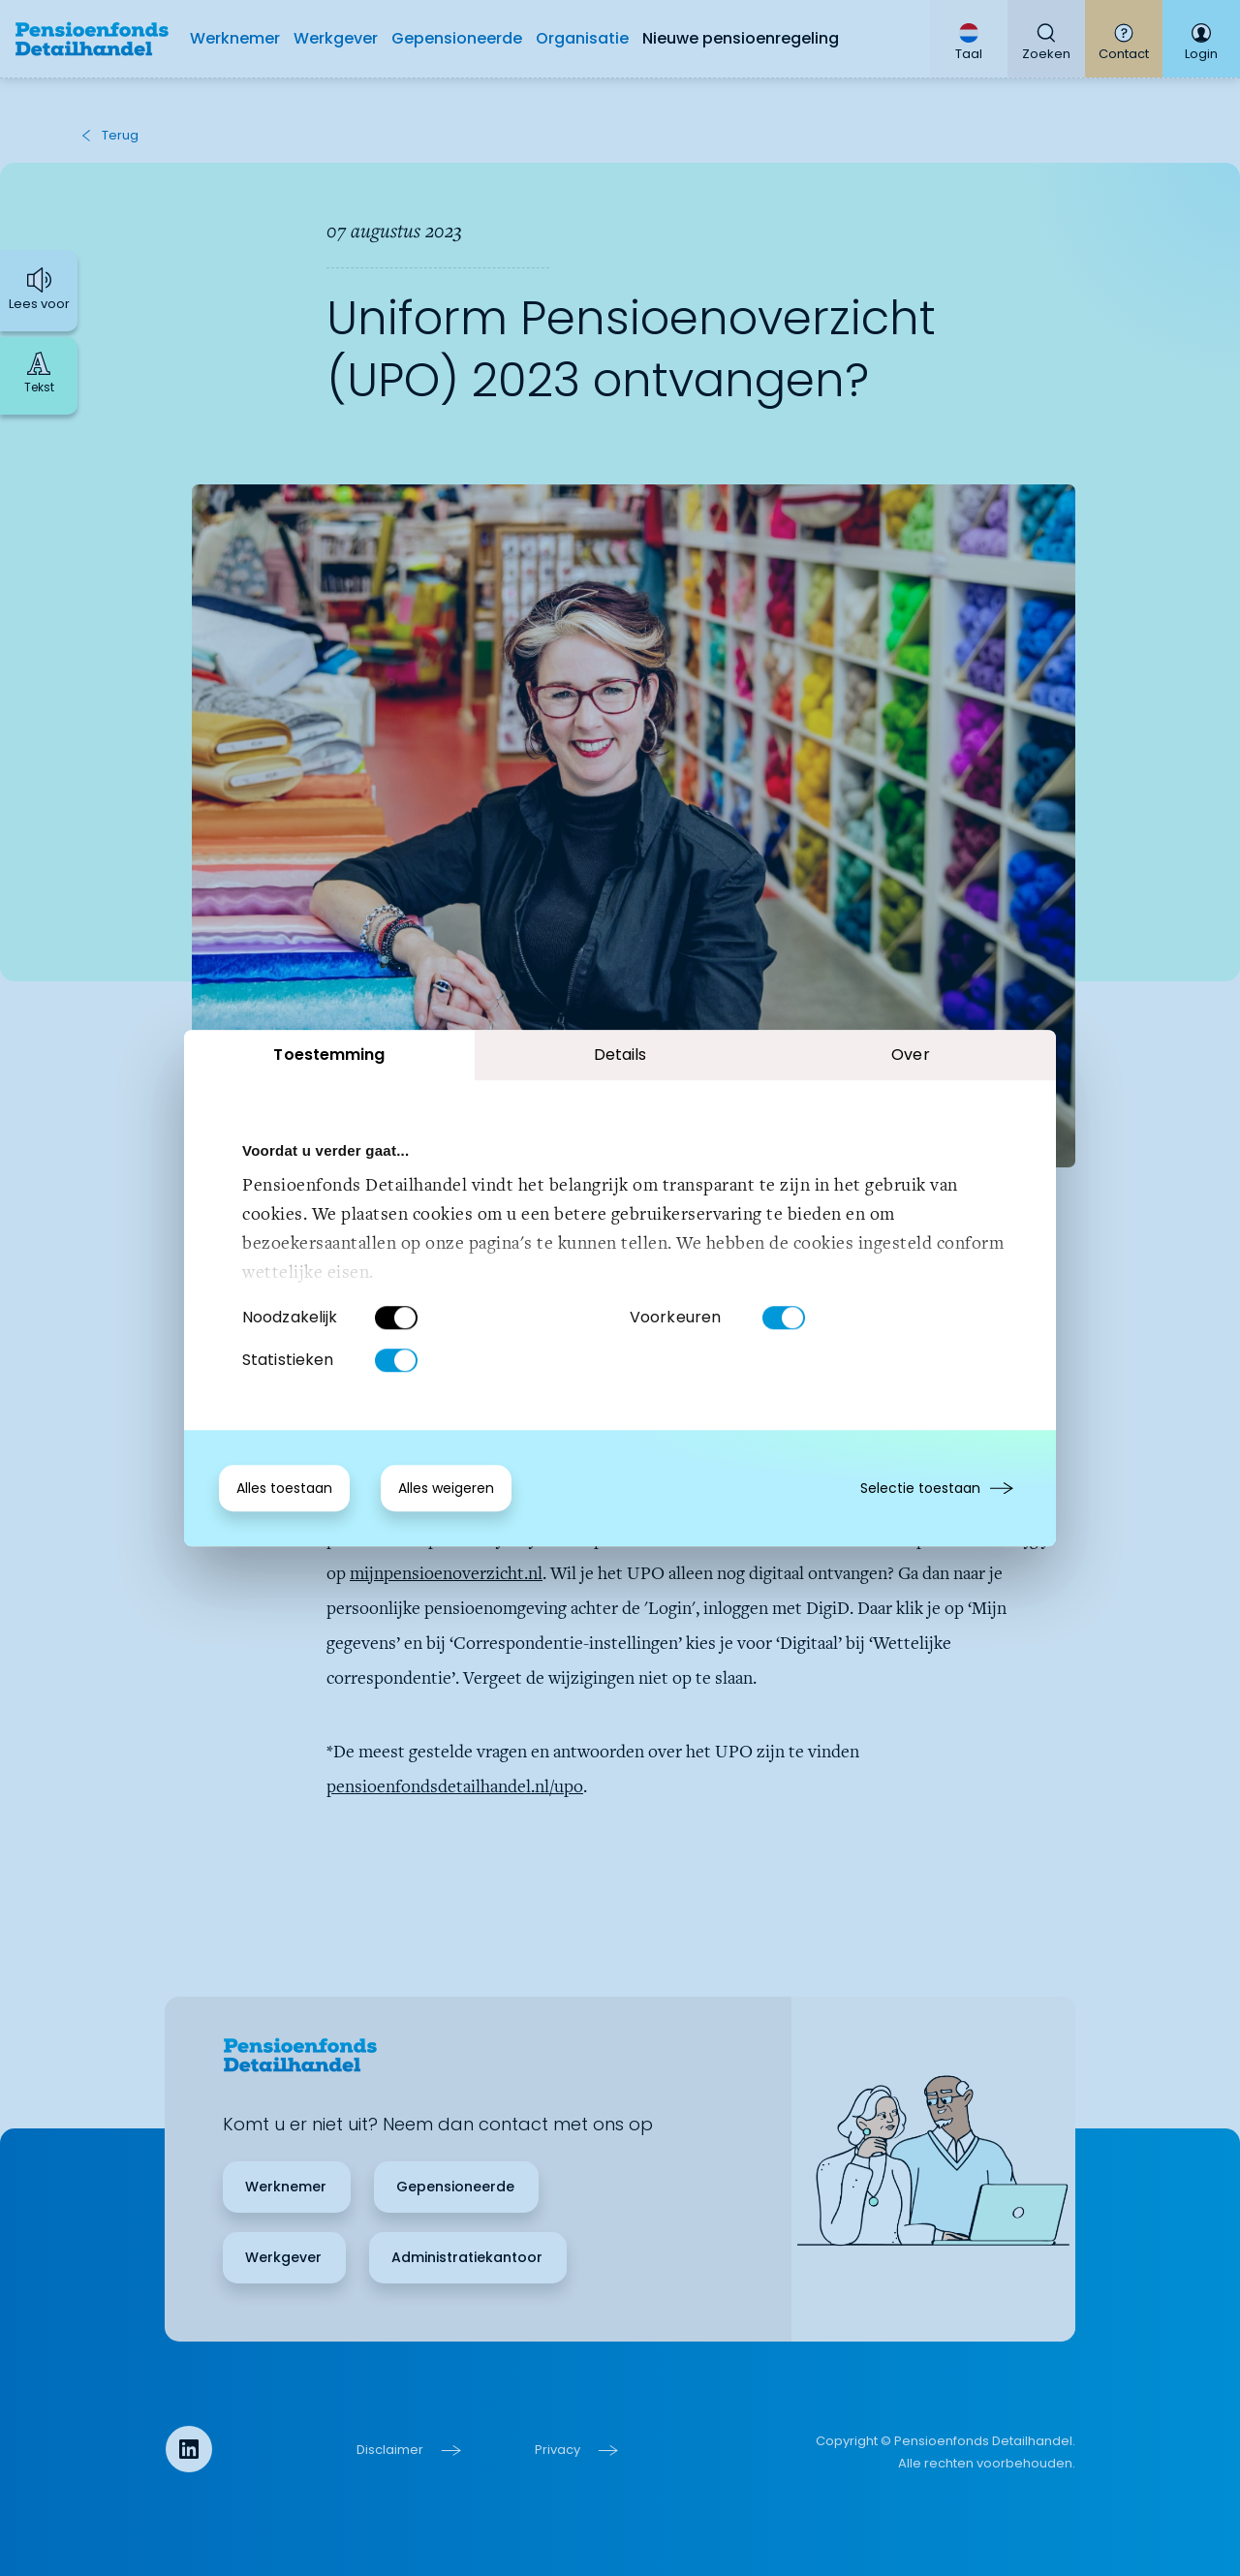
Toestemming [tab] (329, 1054)
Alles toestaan (284, 1488)
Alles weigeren (446, 1488)
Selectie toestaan (920, 1488)
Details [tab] (620, 1054)
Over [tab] (910, 1054)
